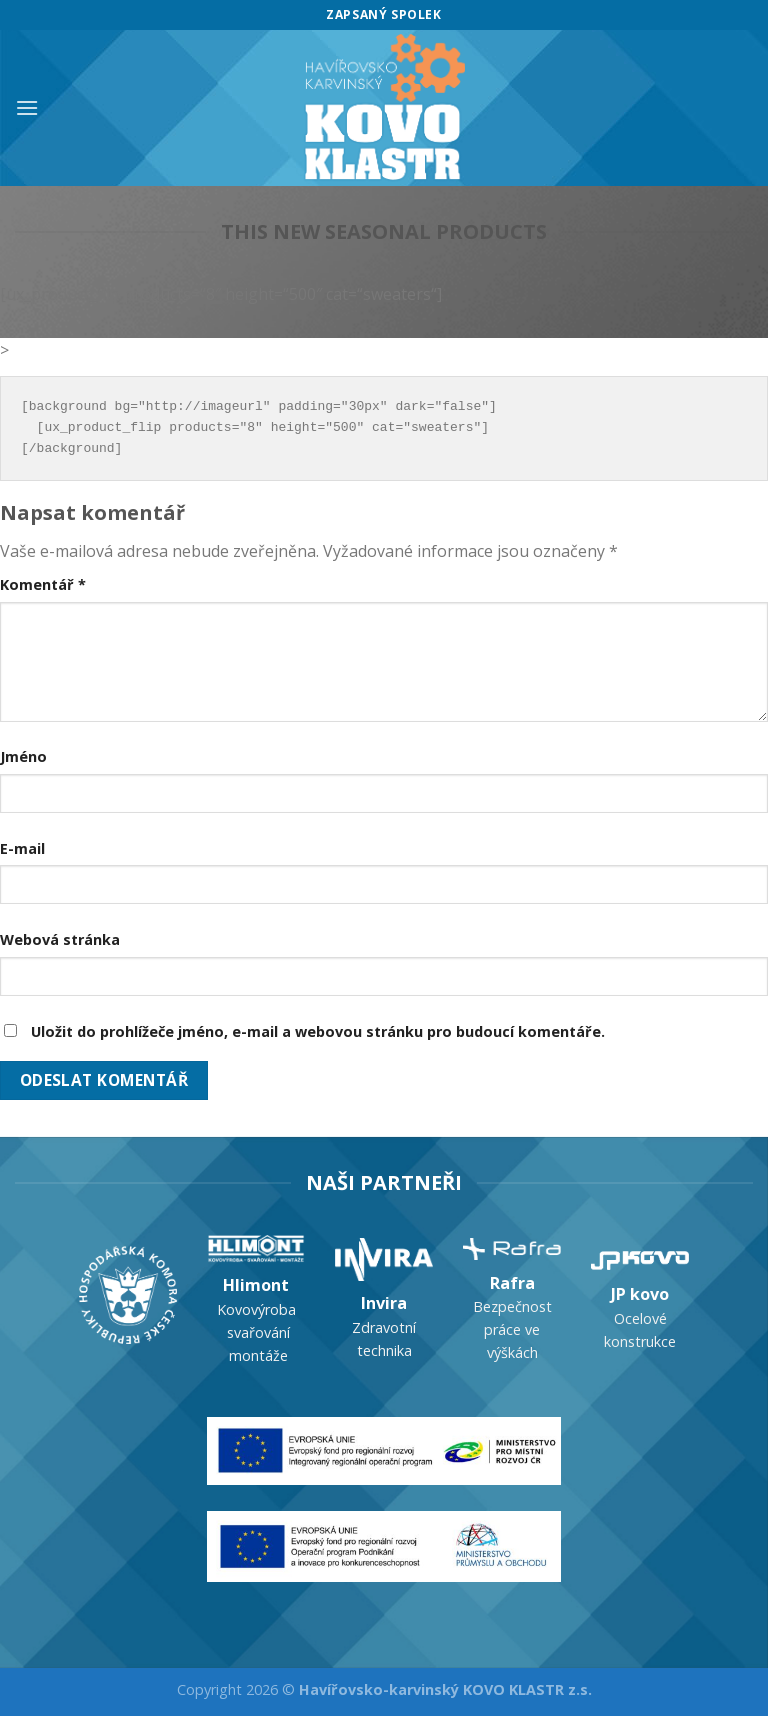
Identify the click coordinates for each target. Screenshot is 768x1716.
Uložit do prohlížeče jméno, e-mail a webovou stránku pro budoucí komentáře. (318, 1031)
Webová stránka (60, 939)
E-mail (22, 848)
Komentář (43, 584)
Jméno (23, 756)
